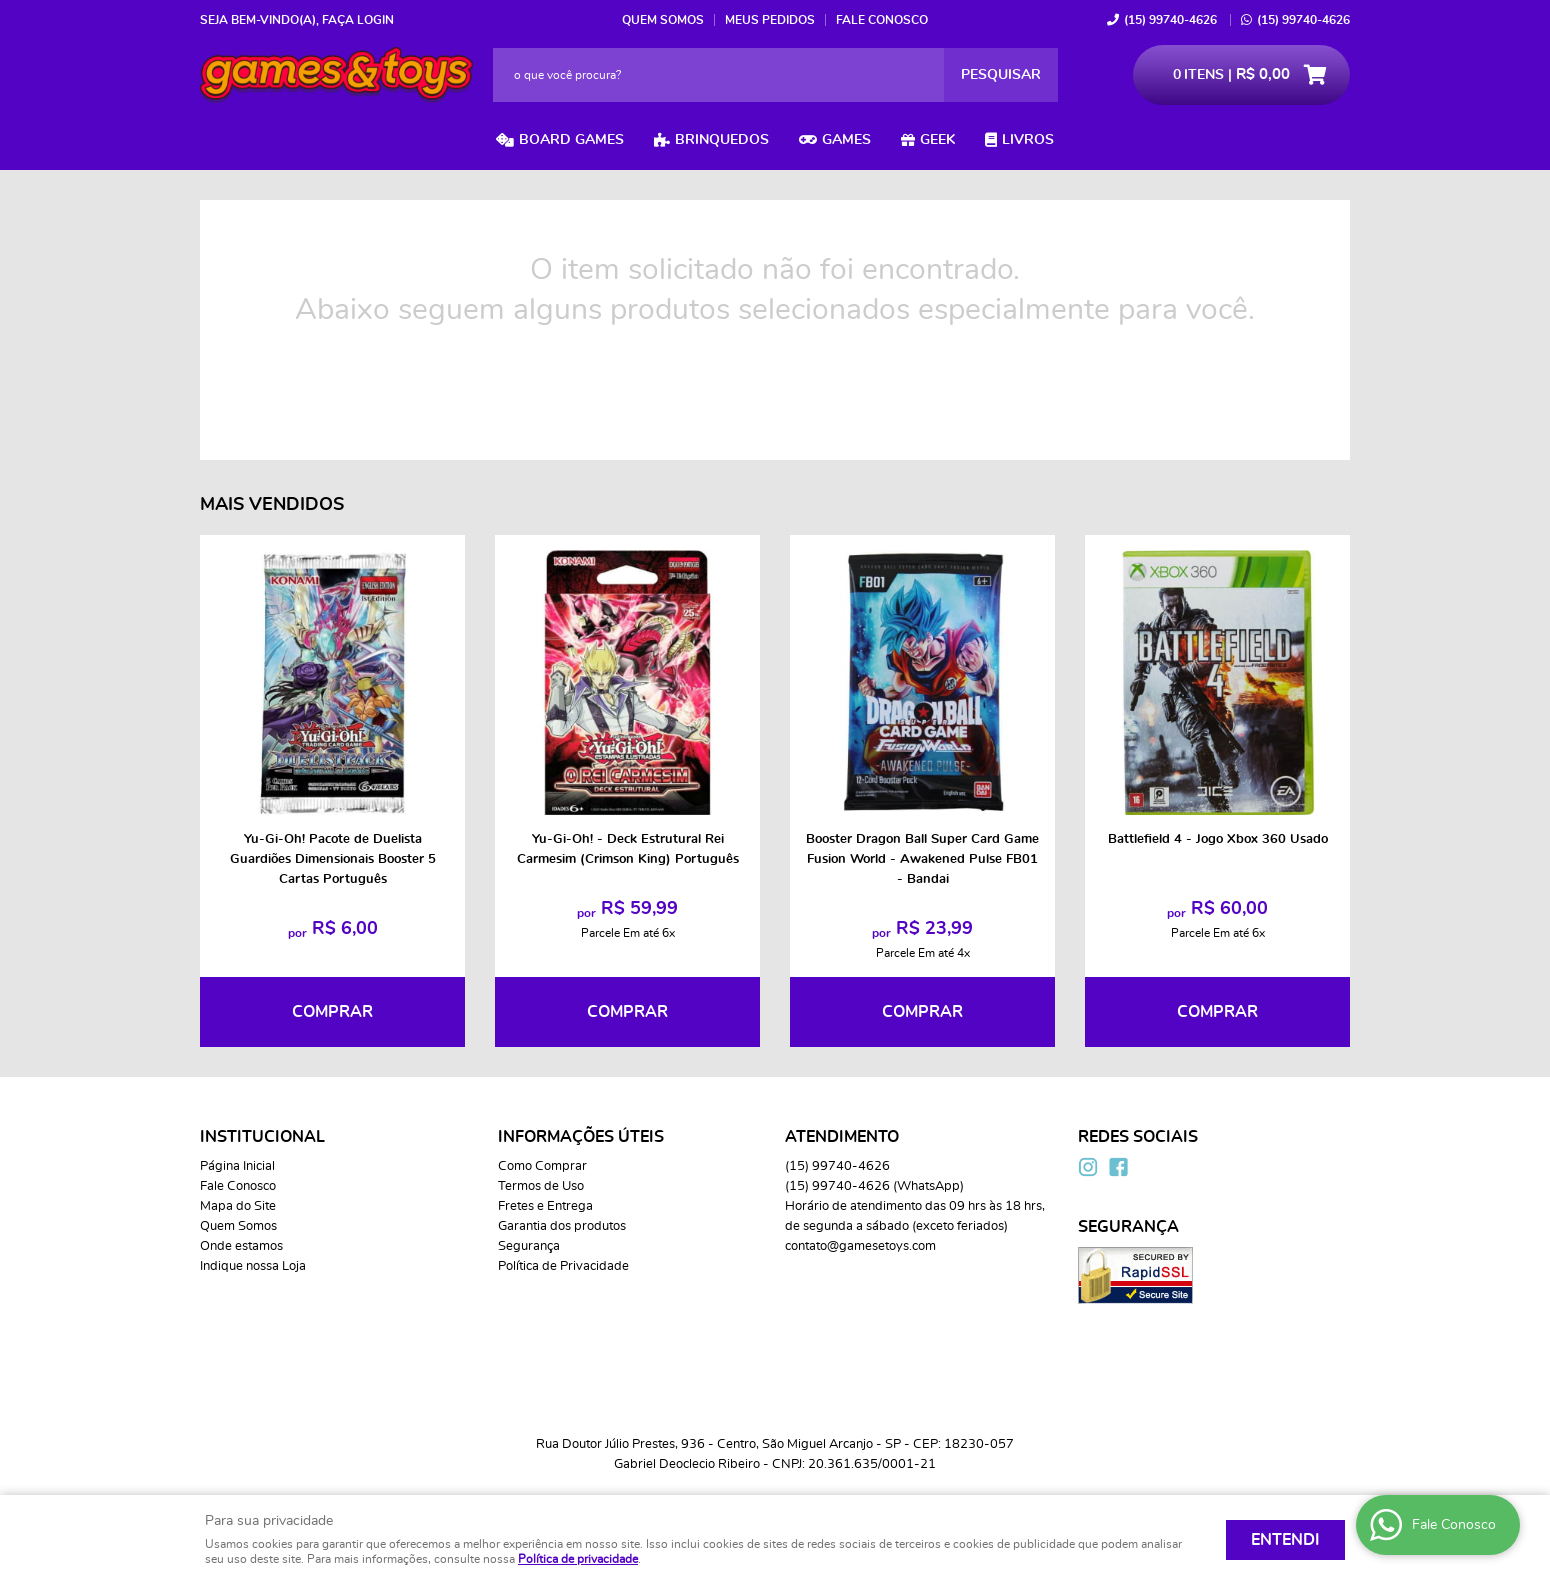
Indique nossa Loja (253, 1266)
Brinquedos (722, 140)
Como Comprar (542, 1166)
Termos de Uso (541, 1186)
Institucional (262, 1137)
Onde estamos (241, 1246)
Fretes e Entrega (545, 1206)
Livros (1028, 140)
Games (846, 140)
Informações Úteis (581, 1137)
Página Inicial (237, 1166)
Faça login (358, 20)
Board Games (571, 140)
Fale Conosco (882, 20)
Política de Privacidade (563, 1266)
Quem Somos (663, 20)
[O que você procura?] (1001, 75)
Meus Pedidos (770, 20)
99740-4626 (1170, 20)
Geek (937, 140)
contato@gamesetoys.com (860, 1246)
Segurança (529, 1246)
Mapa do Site (238, 1206)
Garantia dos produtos (562, 1226)
